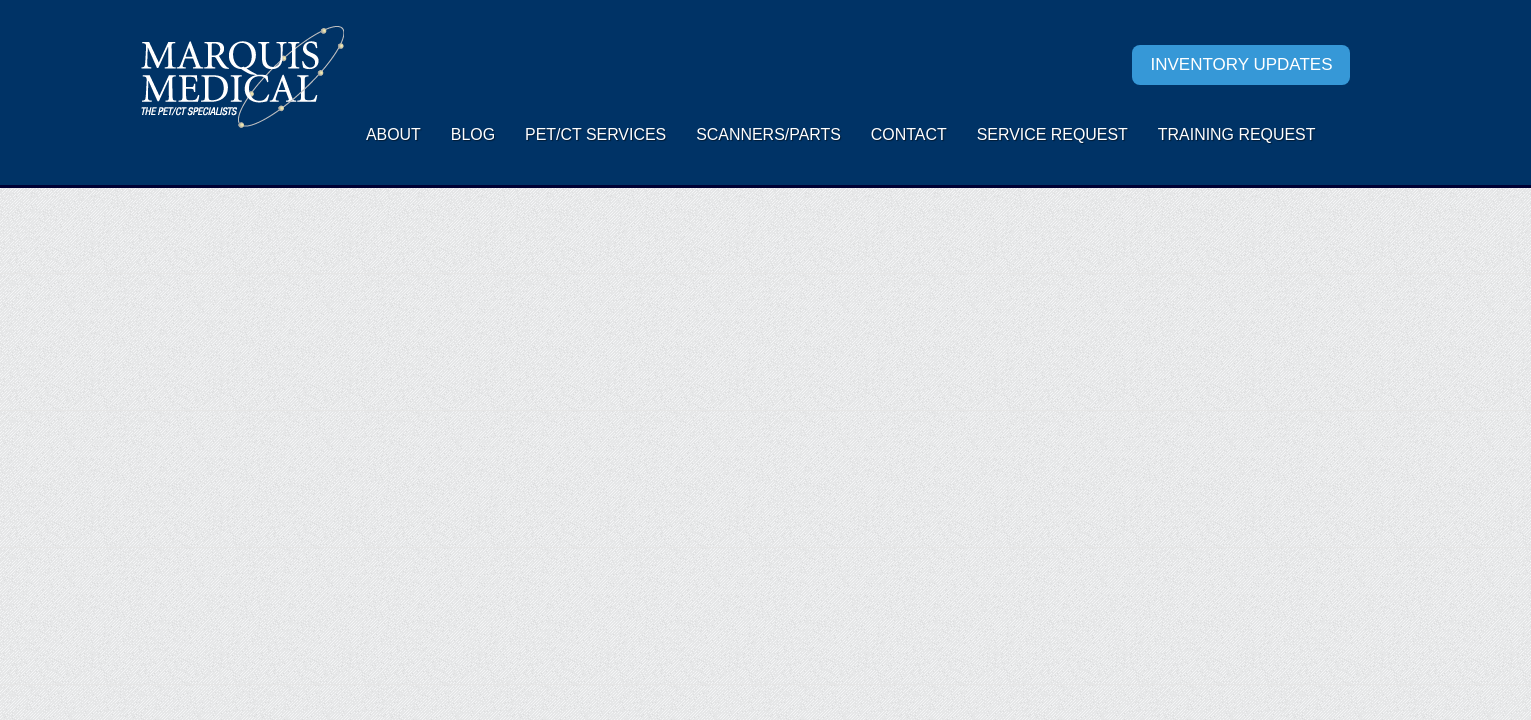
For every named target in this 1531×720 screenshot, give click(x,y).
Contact (909, 134)
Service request (1052, 134)
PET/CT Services (595, 134)
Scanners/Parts (768, 134)
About (393, 134)
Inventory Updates (1241, 64)
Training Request (1237, 134)
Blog (473, 134)
